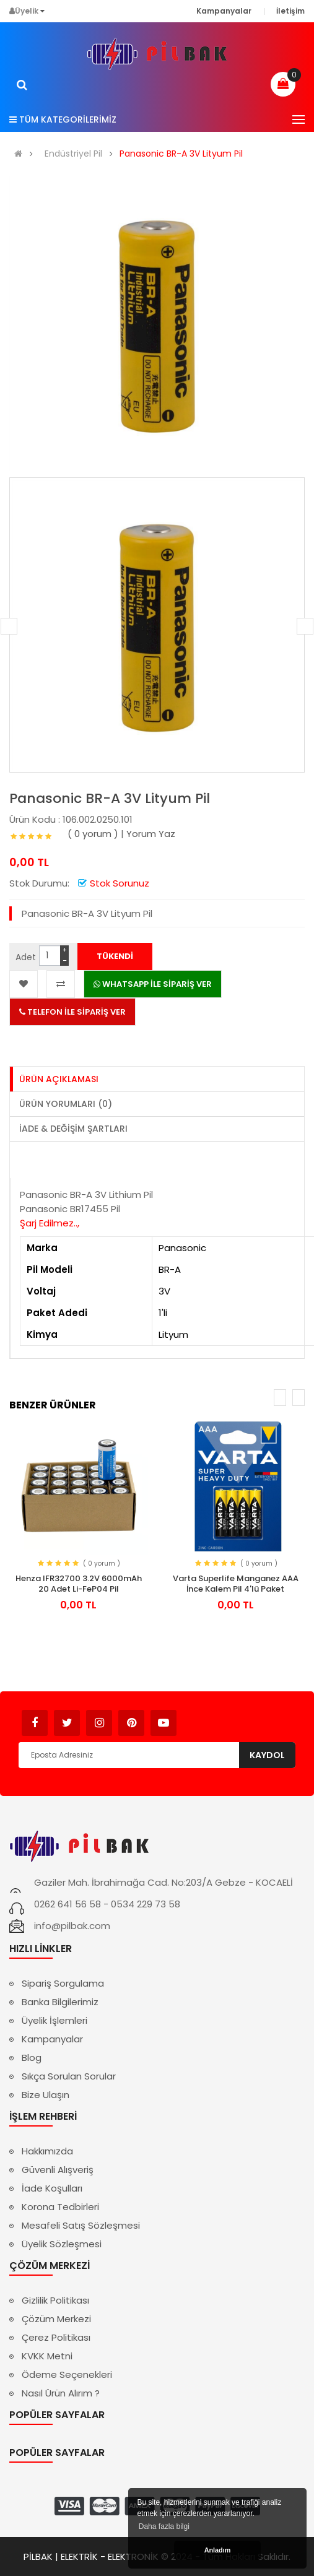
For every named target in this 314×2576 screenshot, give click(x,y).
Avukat (195, 1717)
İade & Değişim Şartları (73, 1128)
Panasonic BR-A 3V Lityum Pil (181, 153)
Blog (31, 2057)
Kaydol (267, 1755)
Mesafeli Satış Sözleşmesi (81, 2225)
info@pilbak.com (72, 1925)
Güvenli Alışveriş (58, 2169)
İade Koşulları (52, 2188)
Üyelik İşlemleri (54, 2020)
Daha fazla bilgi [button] (164, 2526)
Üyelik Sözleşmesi (62, 2243)
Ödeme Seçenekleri (67, 2374)
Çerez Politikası (56, 2337)
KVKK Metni (47, 2355)
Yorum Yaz (150, 833)
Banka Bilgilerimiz (60, 2001)
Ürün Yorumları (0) (65, 1104)
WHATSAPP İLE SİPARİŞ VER (153, 984)
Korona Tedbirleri (60, 2206)
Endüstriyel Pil (73, 153)
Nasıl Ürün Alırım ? (61, 2393)
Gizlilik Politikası (55, 2300)
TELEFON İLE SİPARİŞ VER (72, 1012)
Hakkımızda (47, 2151)
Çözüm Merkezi (56, 2318)
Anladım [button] (217, 2550)
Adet (25, 957)
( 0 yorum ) (93, 833)
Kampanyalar (52, 2038)
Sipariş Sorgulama (63, 1983)
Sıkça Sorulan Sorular (69, 2076)
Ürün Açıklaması (58, 1079)
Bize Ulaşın (45, 2094)
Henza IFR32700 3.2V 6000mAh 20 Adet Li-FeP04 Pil (78, 1583)
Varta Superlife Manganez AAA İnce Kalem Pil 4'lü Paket (236, 1583)
